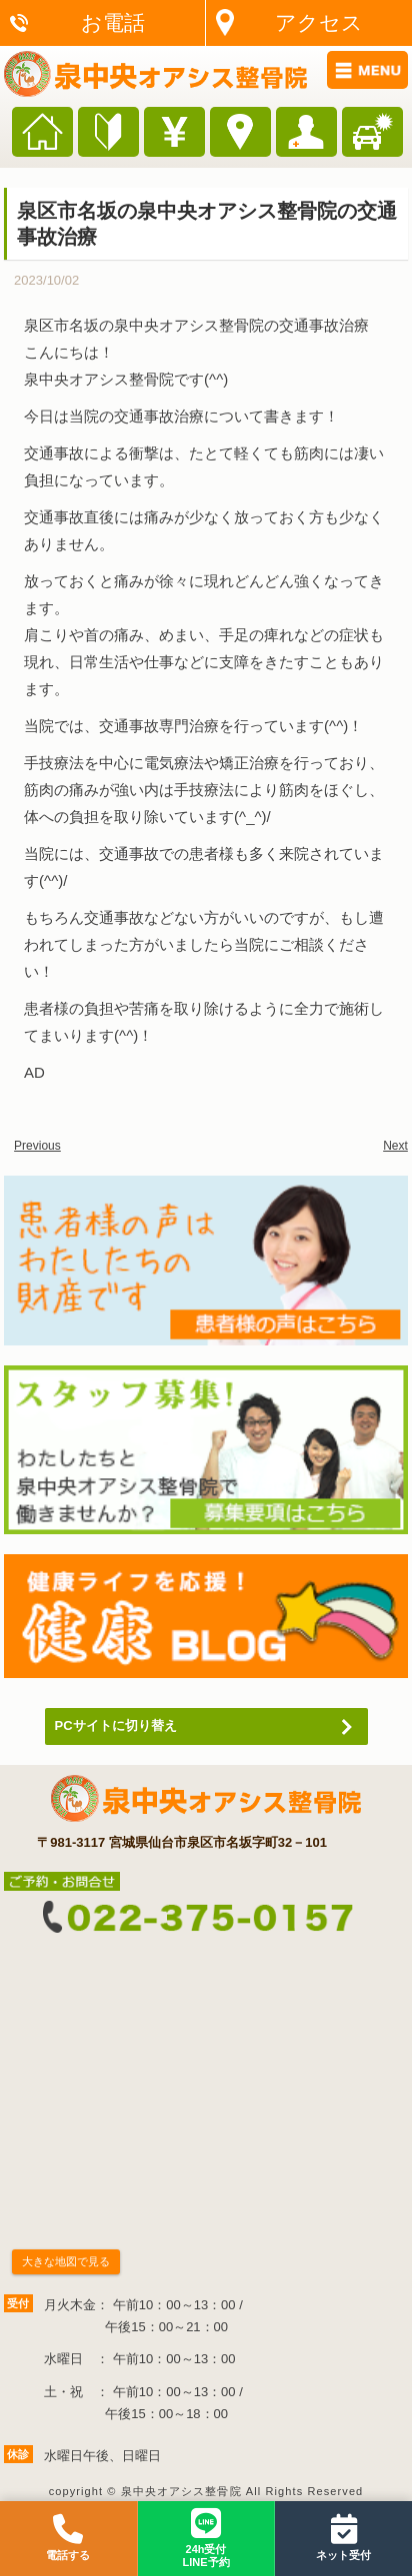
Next (395, 1146)
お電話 (113, 22)
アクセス (319, 22)
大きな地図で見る (66, 2261)
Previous (37, 1146)
